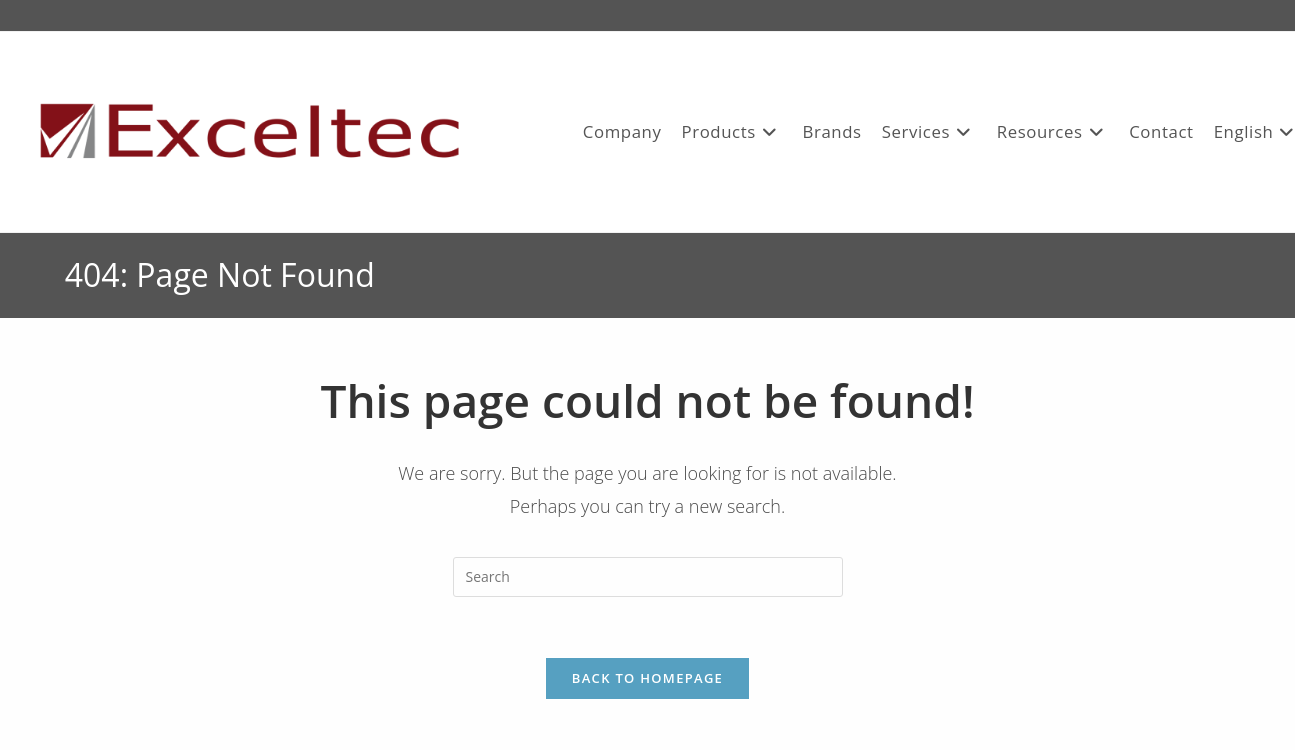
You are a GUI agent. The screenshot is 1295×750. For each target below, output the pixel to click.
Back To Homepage (647, 678)
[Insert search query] (648, 577)
